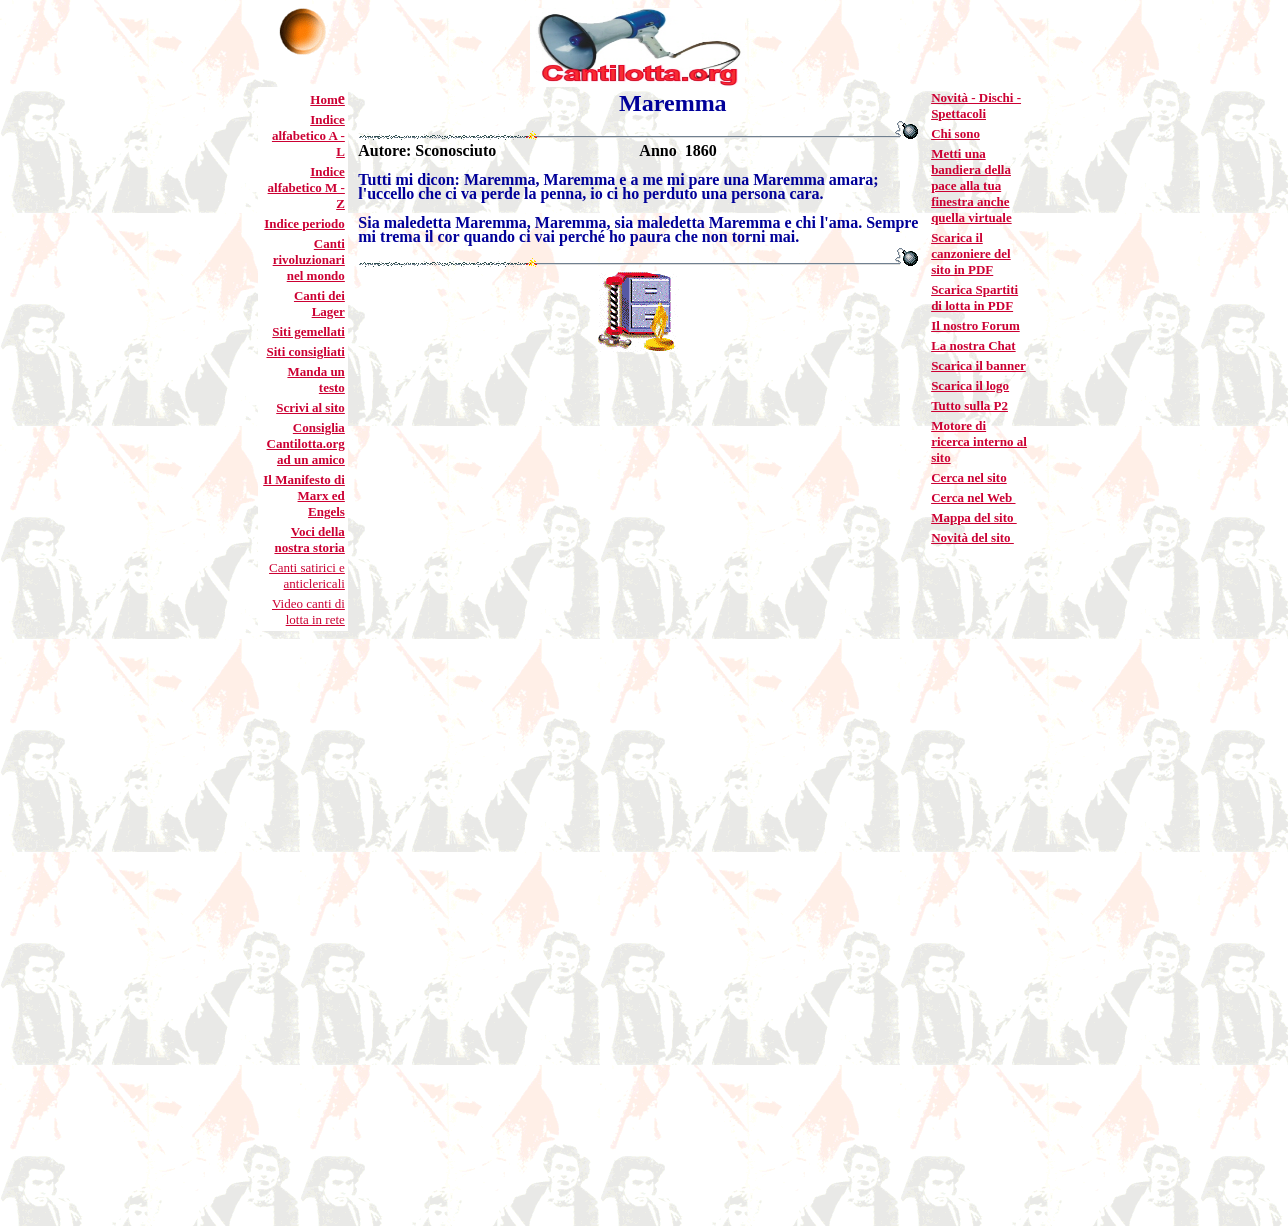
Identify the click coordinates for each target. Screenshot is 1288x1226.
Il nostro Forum (975, 325)
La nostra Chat (973, 345)
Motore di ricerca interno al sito (979, 441)
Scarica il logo (970, 385)
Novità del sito (972, 537)
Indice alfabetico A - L (308, 135)
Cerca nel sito (969, 477)
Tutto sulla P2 (969, 405)
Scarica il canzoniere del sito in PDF (971, 253)
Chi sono (955, 133)
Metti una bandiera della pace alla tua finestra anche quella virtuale (971, 185)
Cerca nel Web (973, 497)
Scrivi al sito (310, 407)
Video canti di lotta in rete (308, 611)
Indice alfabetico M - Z (306, 187)
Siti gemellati (308, 331)
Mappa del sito (974, 517)
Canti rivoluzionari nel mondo (309, 259)
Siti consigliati (305, 351)
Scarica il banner (978, 365)
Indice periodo (304, 223)
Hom (323, 99)
